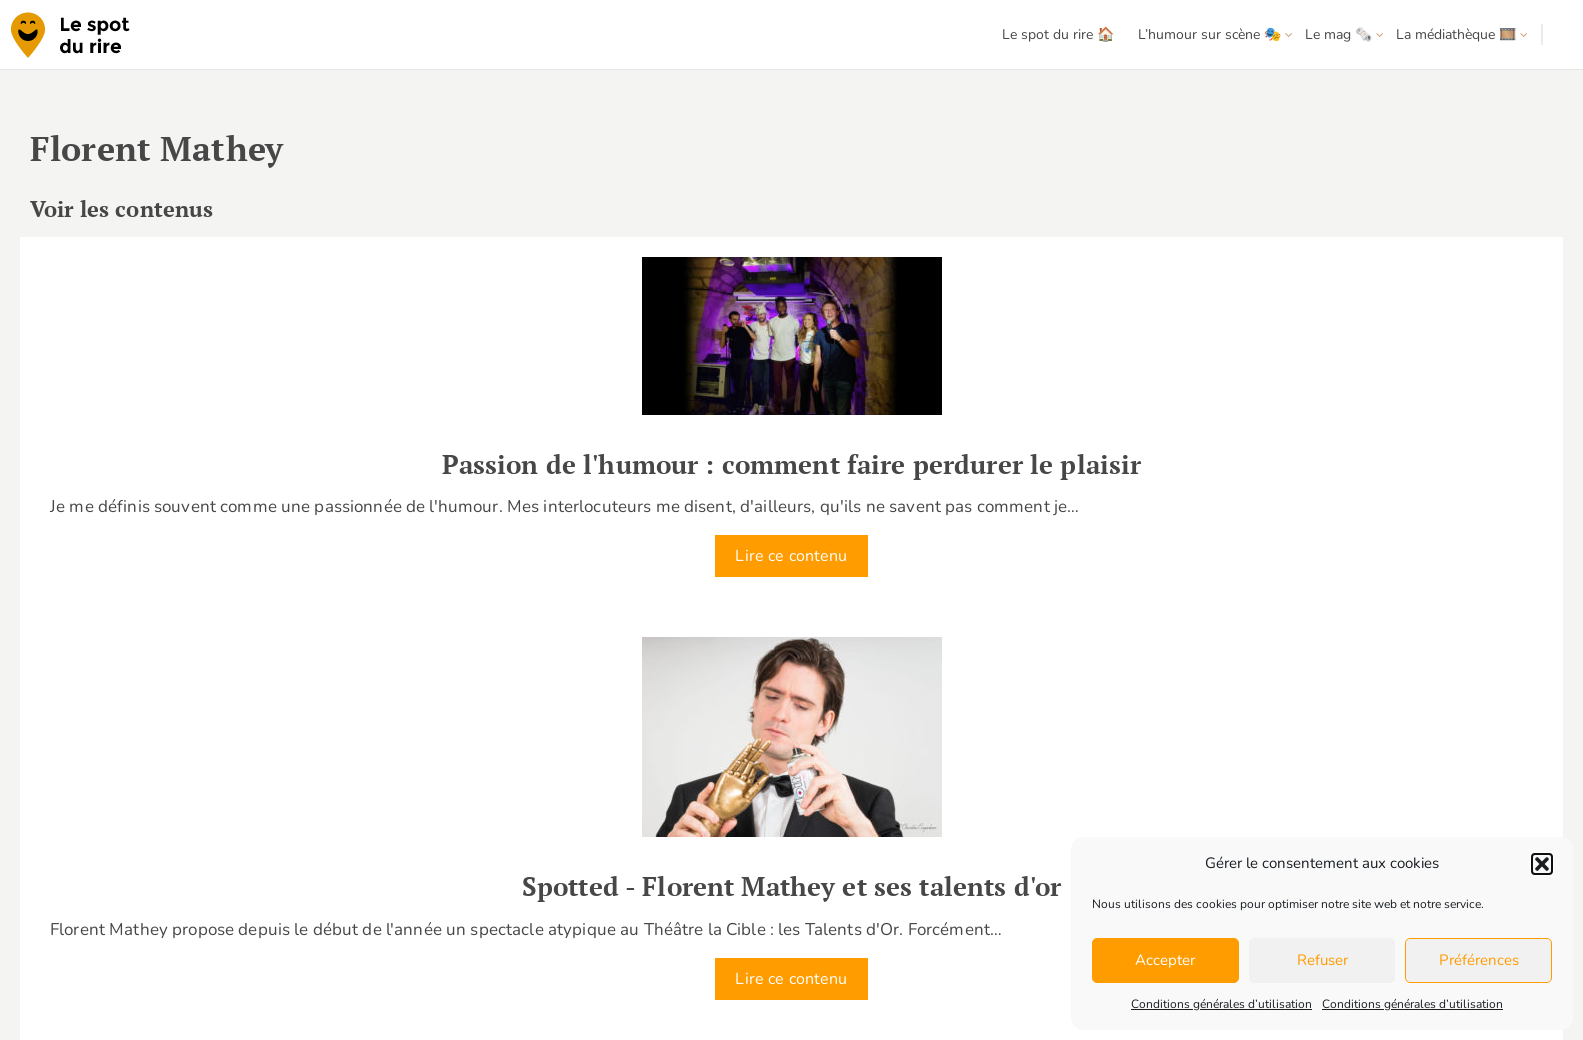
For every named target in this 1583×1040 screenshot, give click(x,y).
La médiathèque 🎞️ (1456, 34)
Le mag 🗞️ (1338, 34)
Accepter (1165, 960)
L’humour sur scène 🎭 (1209, 34)
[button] (1542, 864)
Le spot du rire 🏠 (1058, 34)
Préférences (1479, 960)
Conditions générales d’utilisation (1221, 1004)
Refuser (1322, 960)
